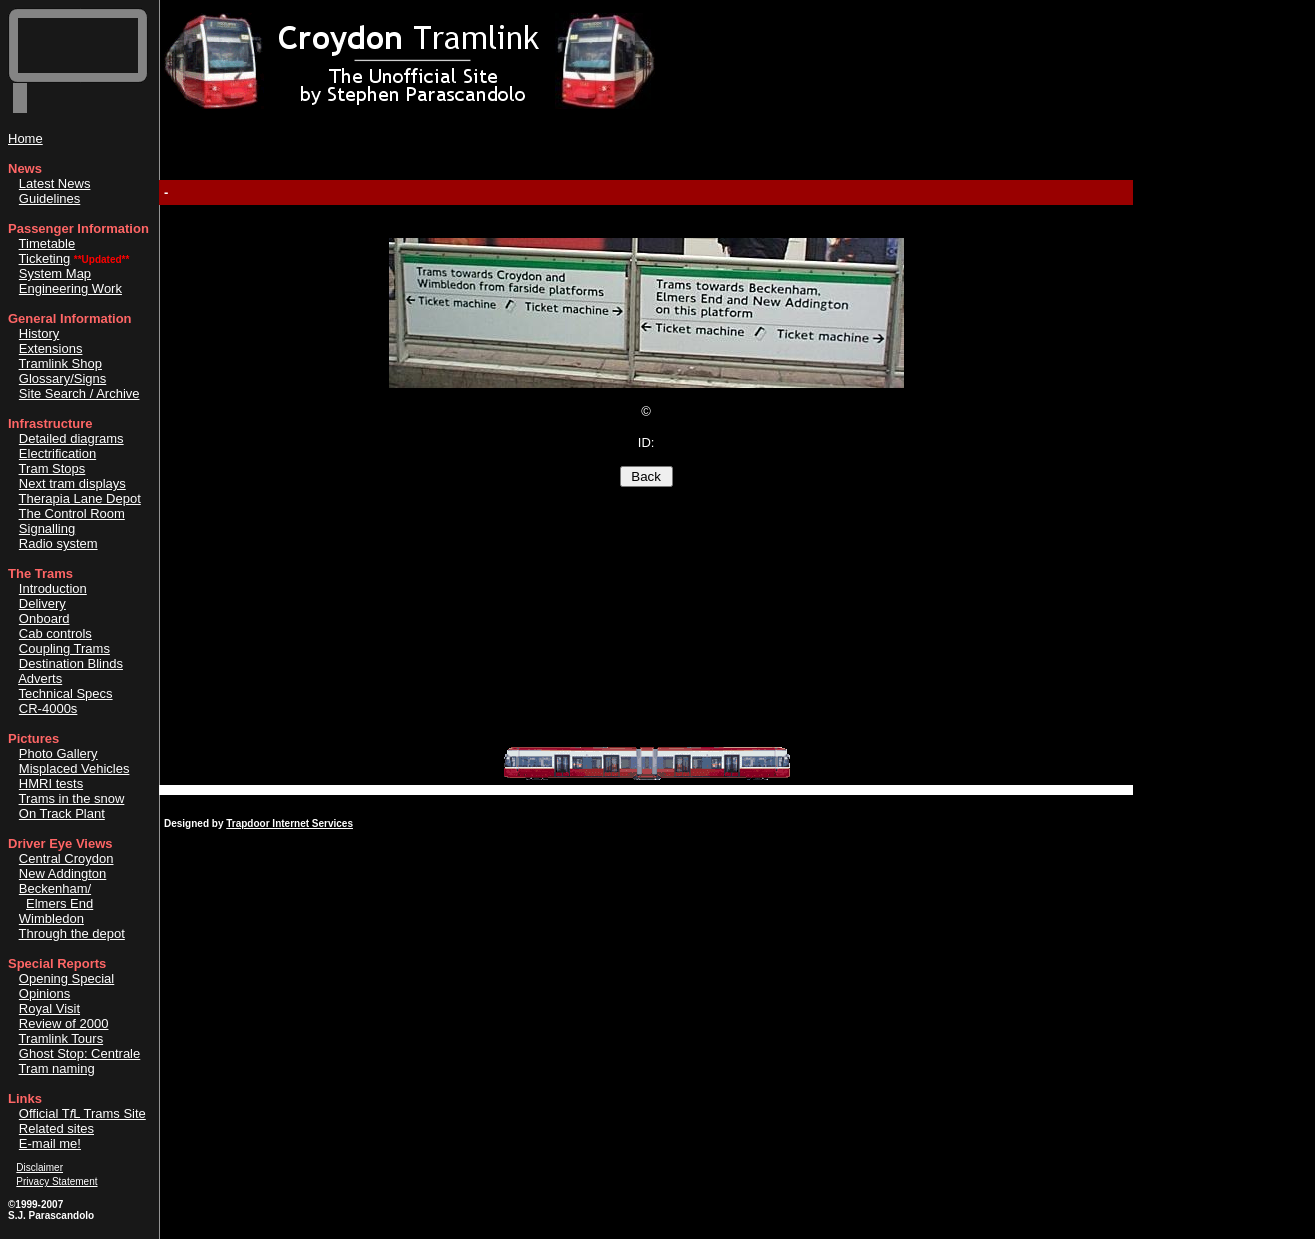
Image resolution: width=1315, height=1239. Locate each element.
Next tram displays (72, 483)
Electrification (57, 453)
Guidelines (49, 198)
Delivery (42, 603)
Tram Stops (52, 468)
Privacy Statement (56, 1181)
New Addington (62, 873)
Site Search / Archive (79, 393)
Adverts (40, 678)
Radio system (58, 543)
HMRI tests (51, 783)
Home (25, 138)
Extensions (51, 348)
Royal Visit (49, 1008)
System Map (55, 273)
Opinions (44, 993)
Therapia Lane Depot (80, 498)
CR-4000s (48, 708)
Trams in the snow (72, 798)
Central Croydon (66, 858)
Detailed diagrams (71, 438)
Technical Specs (66, 693)
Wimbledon (51, 918)
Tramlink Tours (61, 1038)
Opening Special (66, 978)
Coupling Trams (64, 648)
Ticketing (45, 258)
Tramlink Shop (60, 363)
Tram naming (57, 1068)
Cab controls (55, 633)
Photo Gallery (58, 753)
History (39, 333)
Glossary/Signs (62, 378)
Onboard (44, 618)
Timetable (47, 243)
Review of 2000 (64, 1023)
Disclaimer (39, 1167)
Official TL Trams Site (82, 1113)
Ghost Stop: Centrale (79, 1053)
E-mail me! (50, 1143)
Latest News (55, 183)
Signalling (47, 528)
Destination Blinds (71, 663)
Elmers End (59, 903)
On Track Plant (62, 813)
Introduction (53, 588)
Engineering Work (70, 288)
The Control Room (72, 513)
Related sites (56, 1128)
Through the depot (72, 933)
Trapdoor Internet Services (289, 823)
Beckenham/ (55, 888)
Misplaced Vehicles (74, 768)
